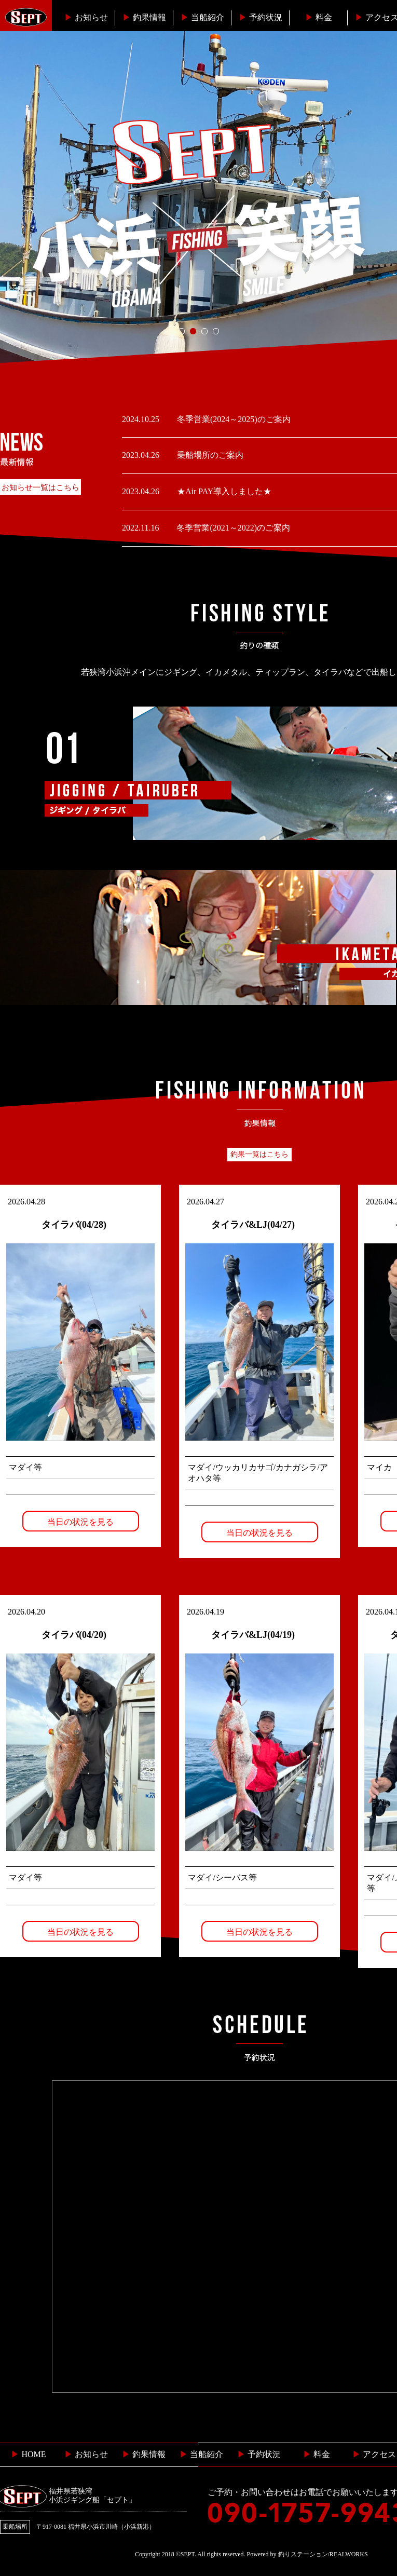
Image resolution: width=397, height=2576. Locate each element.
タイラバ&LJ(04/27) (253, 1224)
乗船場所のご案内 (209, 455)
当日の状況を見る (80, 1521)
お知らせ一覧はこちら (40, 487)
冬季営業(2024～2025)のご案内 (233, 419)
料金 (318, 17)
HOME (28, 2454)
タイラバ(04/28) (74, 1224)
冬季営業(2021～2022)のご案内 (232, 527)
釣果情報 (144, 17)
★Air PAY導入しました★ (223, 491)
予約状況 (260, 17)
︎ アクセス (374, 2454)
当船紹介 (202, 17)
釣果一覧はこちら (259, 1154)
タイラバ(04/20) (74, 1635)
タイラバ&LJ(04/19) (253, 1635)
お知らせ (86, 17)
